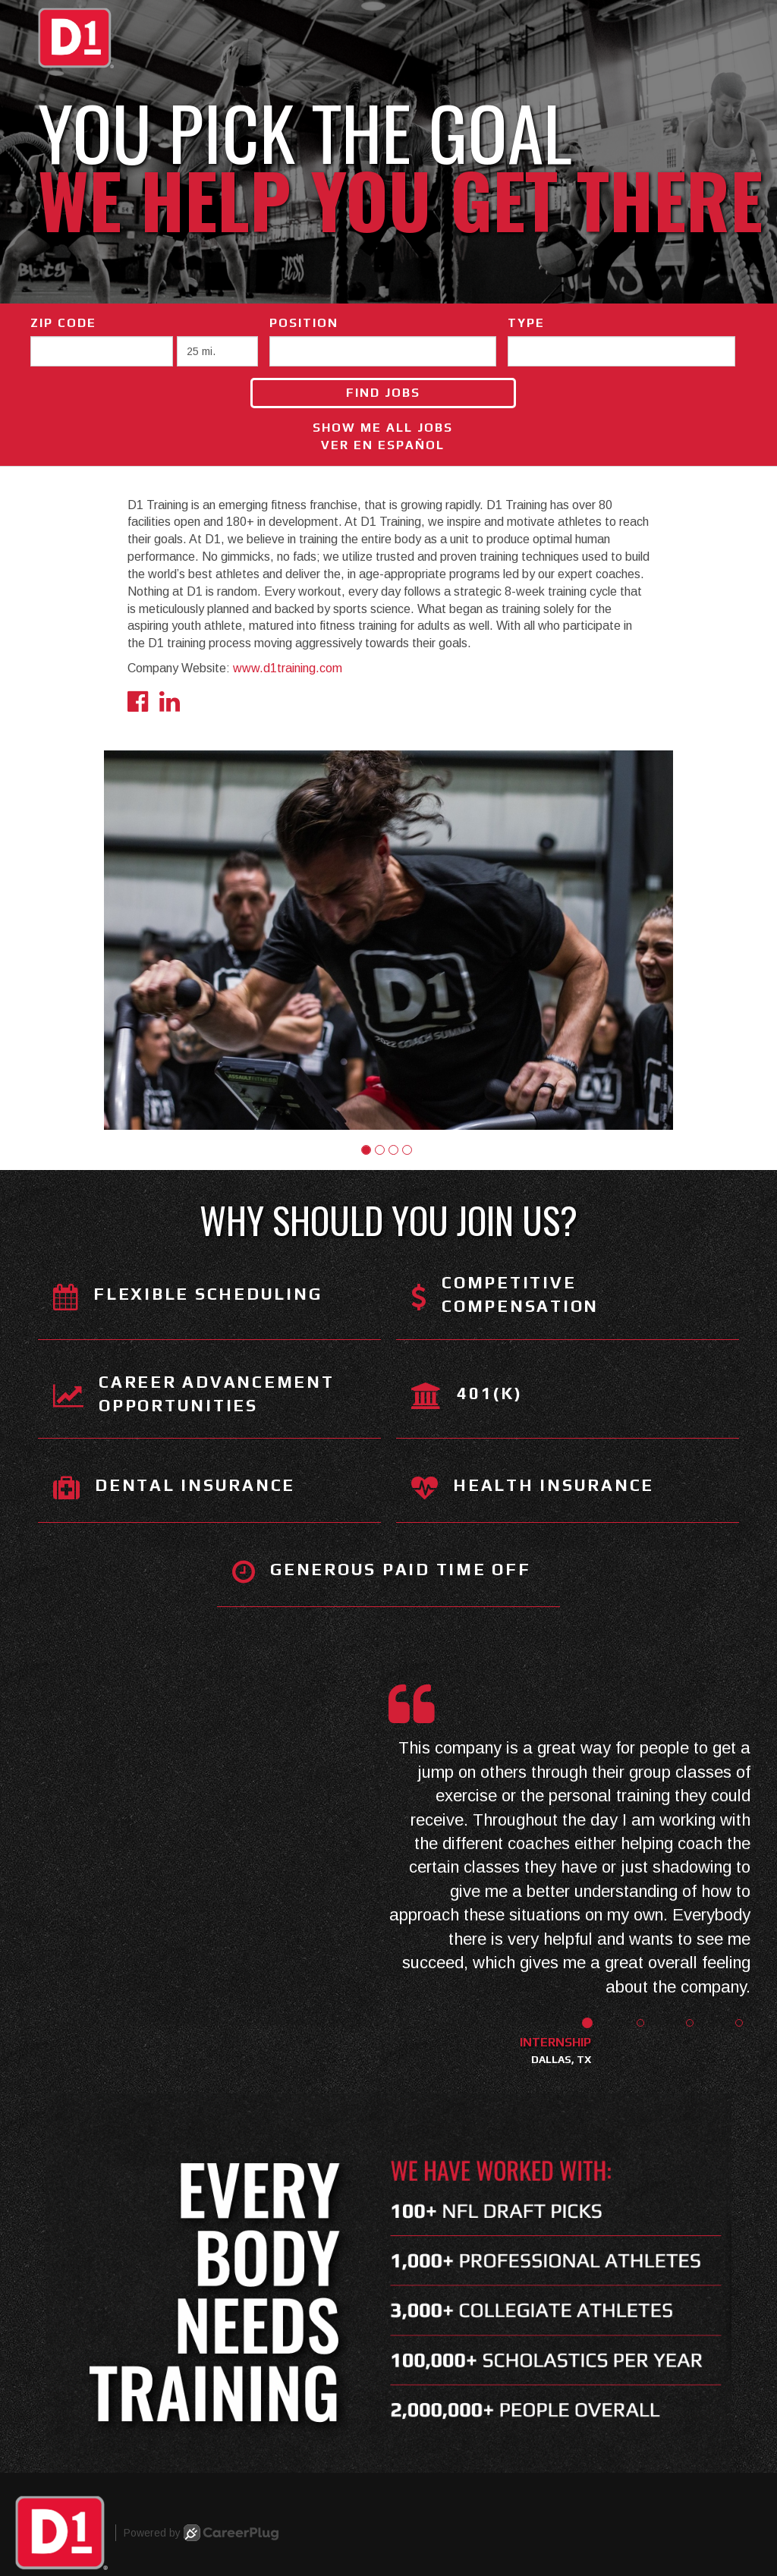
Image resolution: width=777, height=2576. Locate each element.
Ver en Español (383, 445)
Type (526, 323)
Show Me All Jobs (383, 427)
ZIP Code (63, 323)
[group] (388, 940)
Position (303, 323)
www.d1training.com (287, 668)
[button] (366, 1150)
